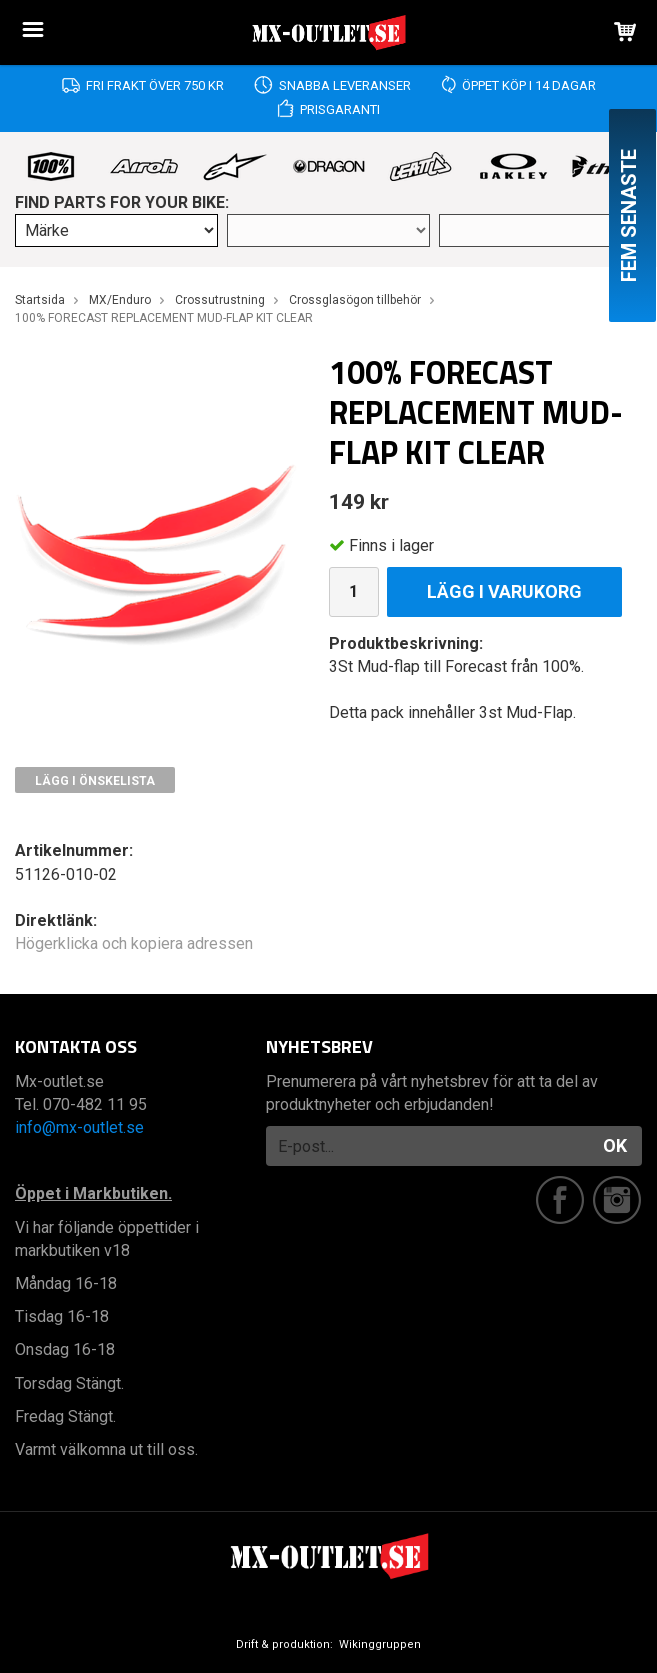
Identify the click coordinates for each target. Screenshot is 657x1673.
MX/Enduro (120, 300)
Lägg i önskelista (95, 781)
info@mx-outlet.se (79, 1127)
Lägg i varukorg (504, 591)
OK (615, 1145)
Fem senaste (629, 215)
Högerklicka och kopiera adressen (134, 943)
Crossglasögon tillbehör (355, 300)
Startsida (40, 300)
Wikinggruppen (380, 1644)
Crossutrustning (220, 300)
